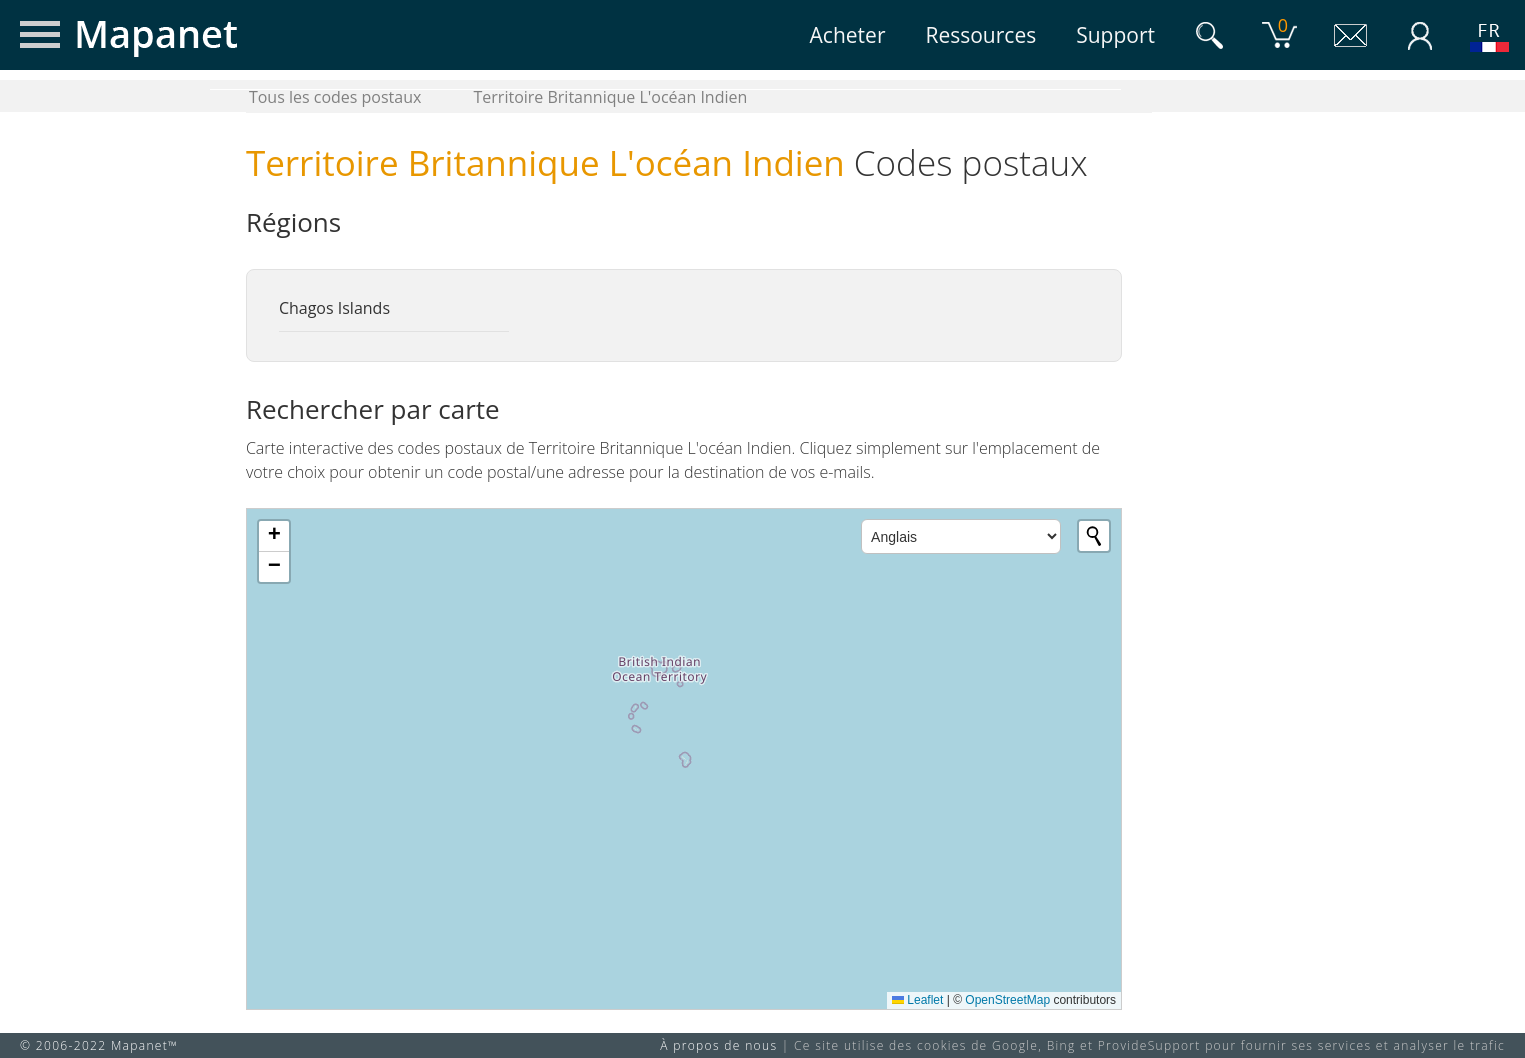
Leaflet (917, 1000)
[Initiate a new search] (1094, 536)
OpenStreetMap (1007, 1000)
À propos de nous (718, 1045)
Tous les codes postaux (335, 97)
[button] (274, 536)
